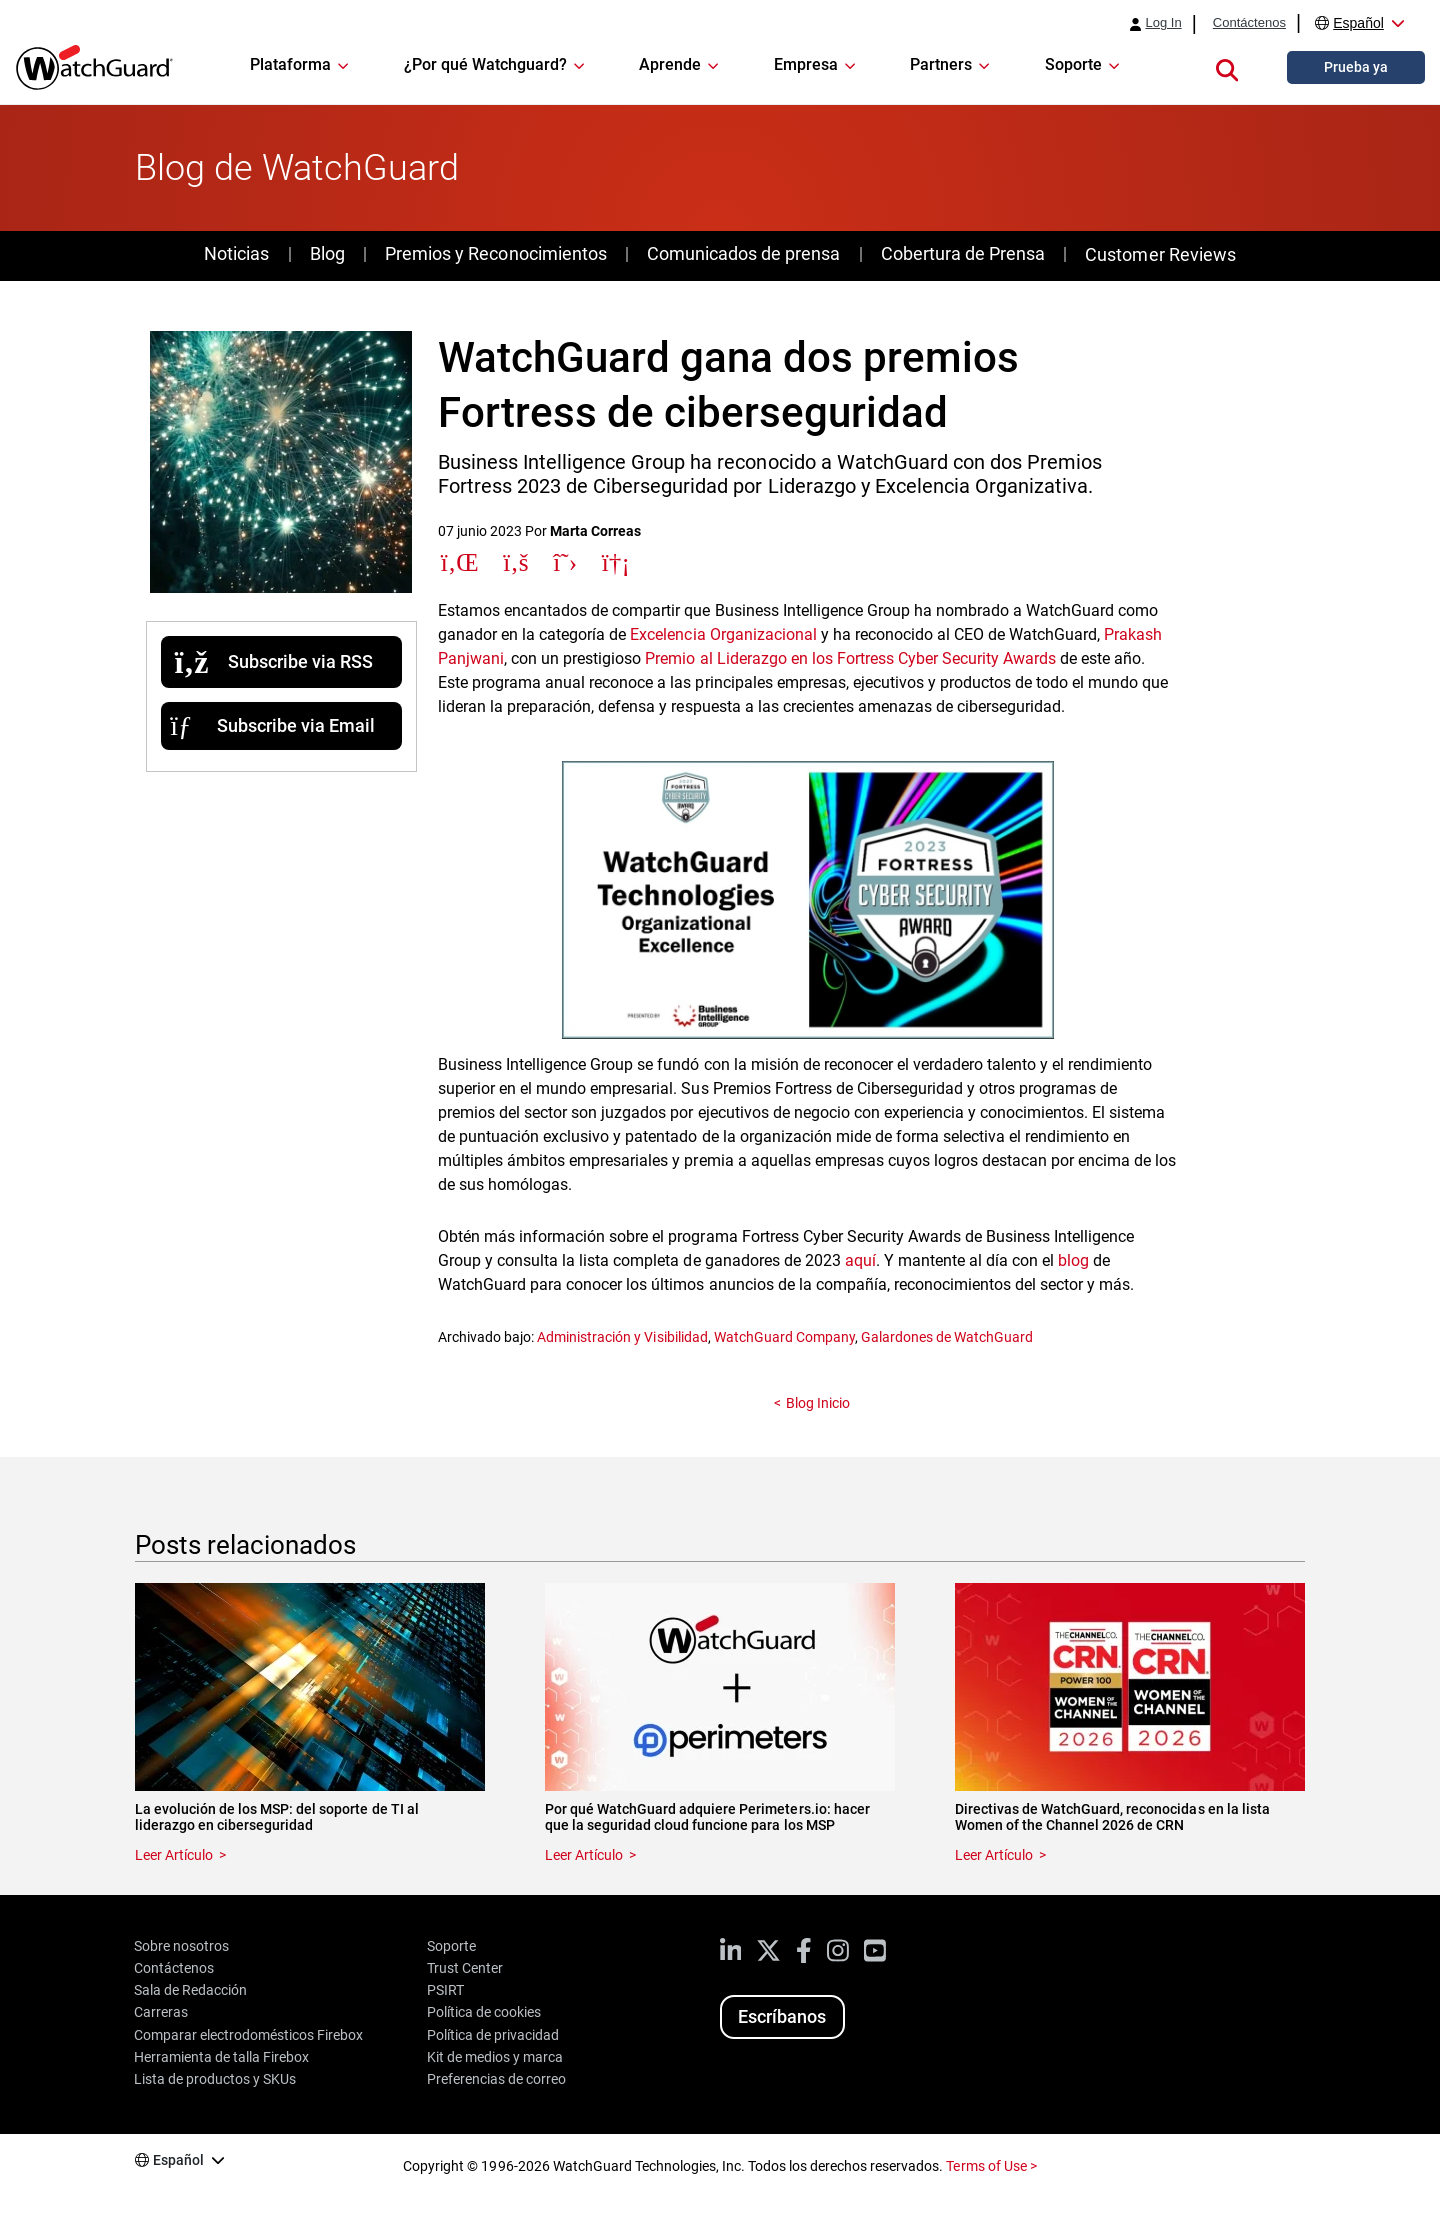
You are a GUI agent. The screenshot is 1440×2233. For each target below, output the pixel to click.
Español (1358, 23)
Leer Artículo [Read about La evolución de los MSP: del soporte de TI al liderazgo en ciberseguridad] (174, 1855)
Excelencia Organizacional (723, 634)
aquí (860, 1260)
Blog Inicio (818, 1403)
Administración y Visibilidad (622, 1337)
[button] (1227, 67)
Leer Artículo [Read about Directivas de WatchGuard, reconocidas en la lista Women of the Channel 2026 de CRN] (994, 1855)
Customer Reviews (1160, 254)
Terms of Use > (991, 2166)
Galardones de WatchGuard (947, 1337)
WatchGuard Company (784, 1337)
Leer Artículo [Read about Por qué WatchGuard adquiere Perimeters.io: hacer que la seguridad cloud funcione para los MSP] (584, 1855)
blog (1073, 1260)
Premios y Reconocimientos (495, 253)
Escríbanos (782, 2016)
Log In (1163, 23)
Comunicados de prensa (743, 253)
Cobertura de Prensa (963, 253)
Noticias (236, 253)
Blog (327, 253)
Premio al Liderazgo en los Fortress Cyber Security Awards (850, 658)
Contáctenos (1249, 23)
